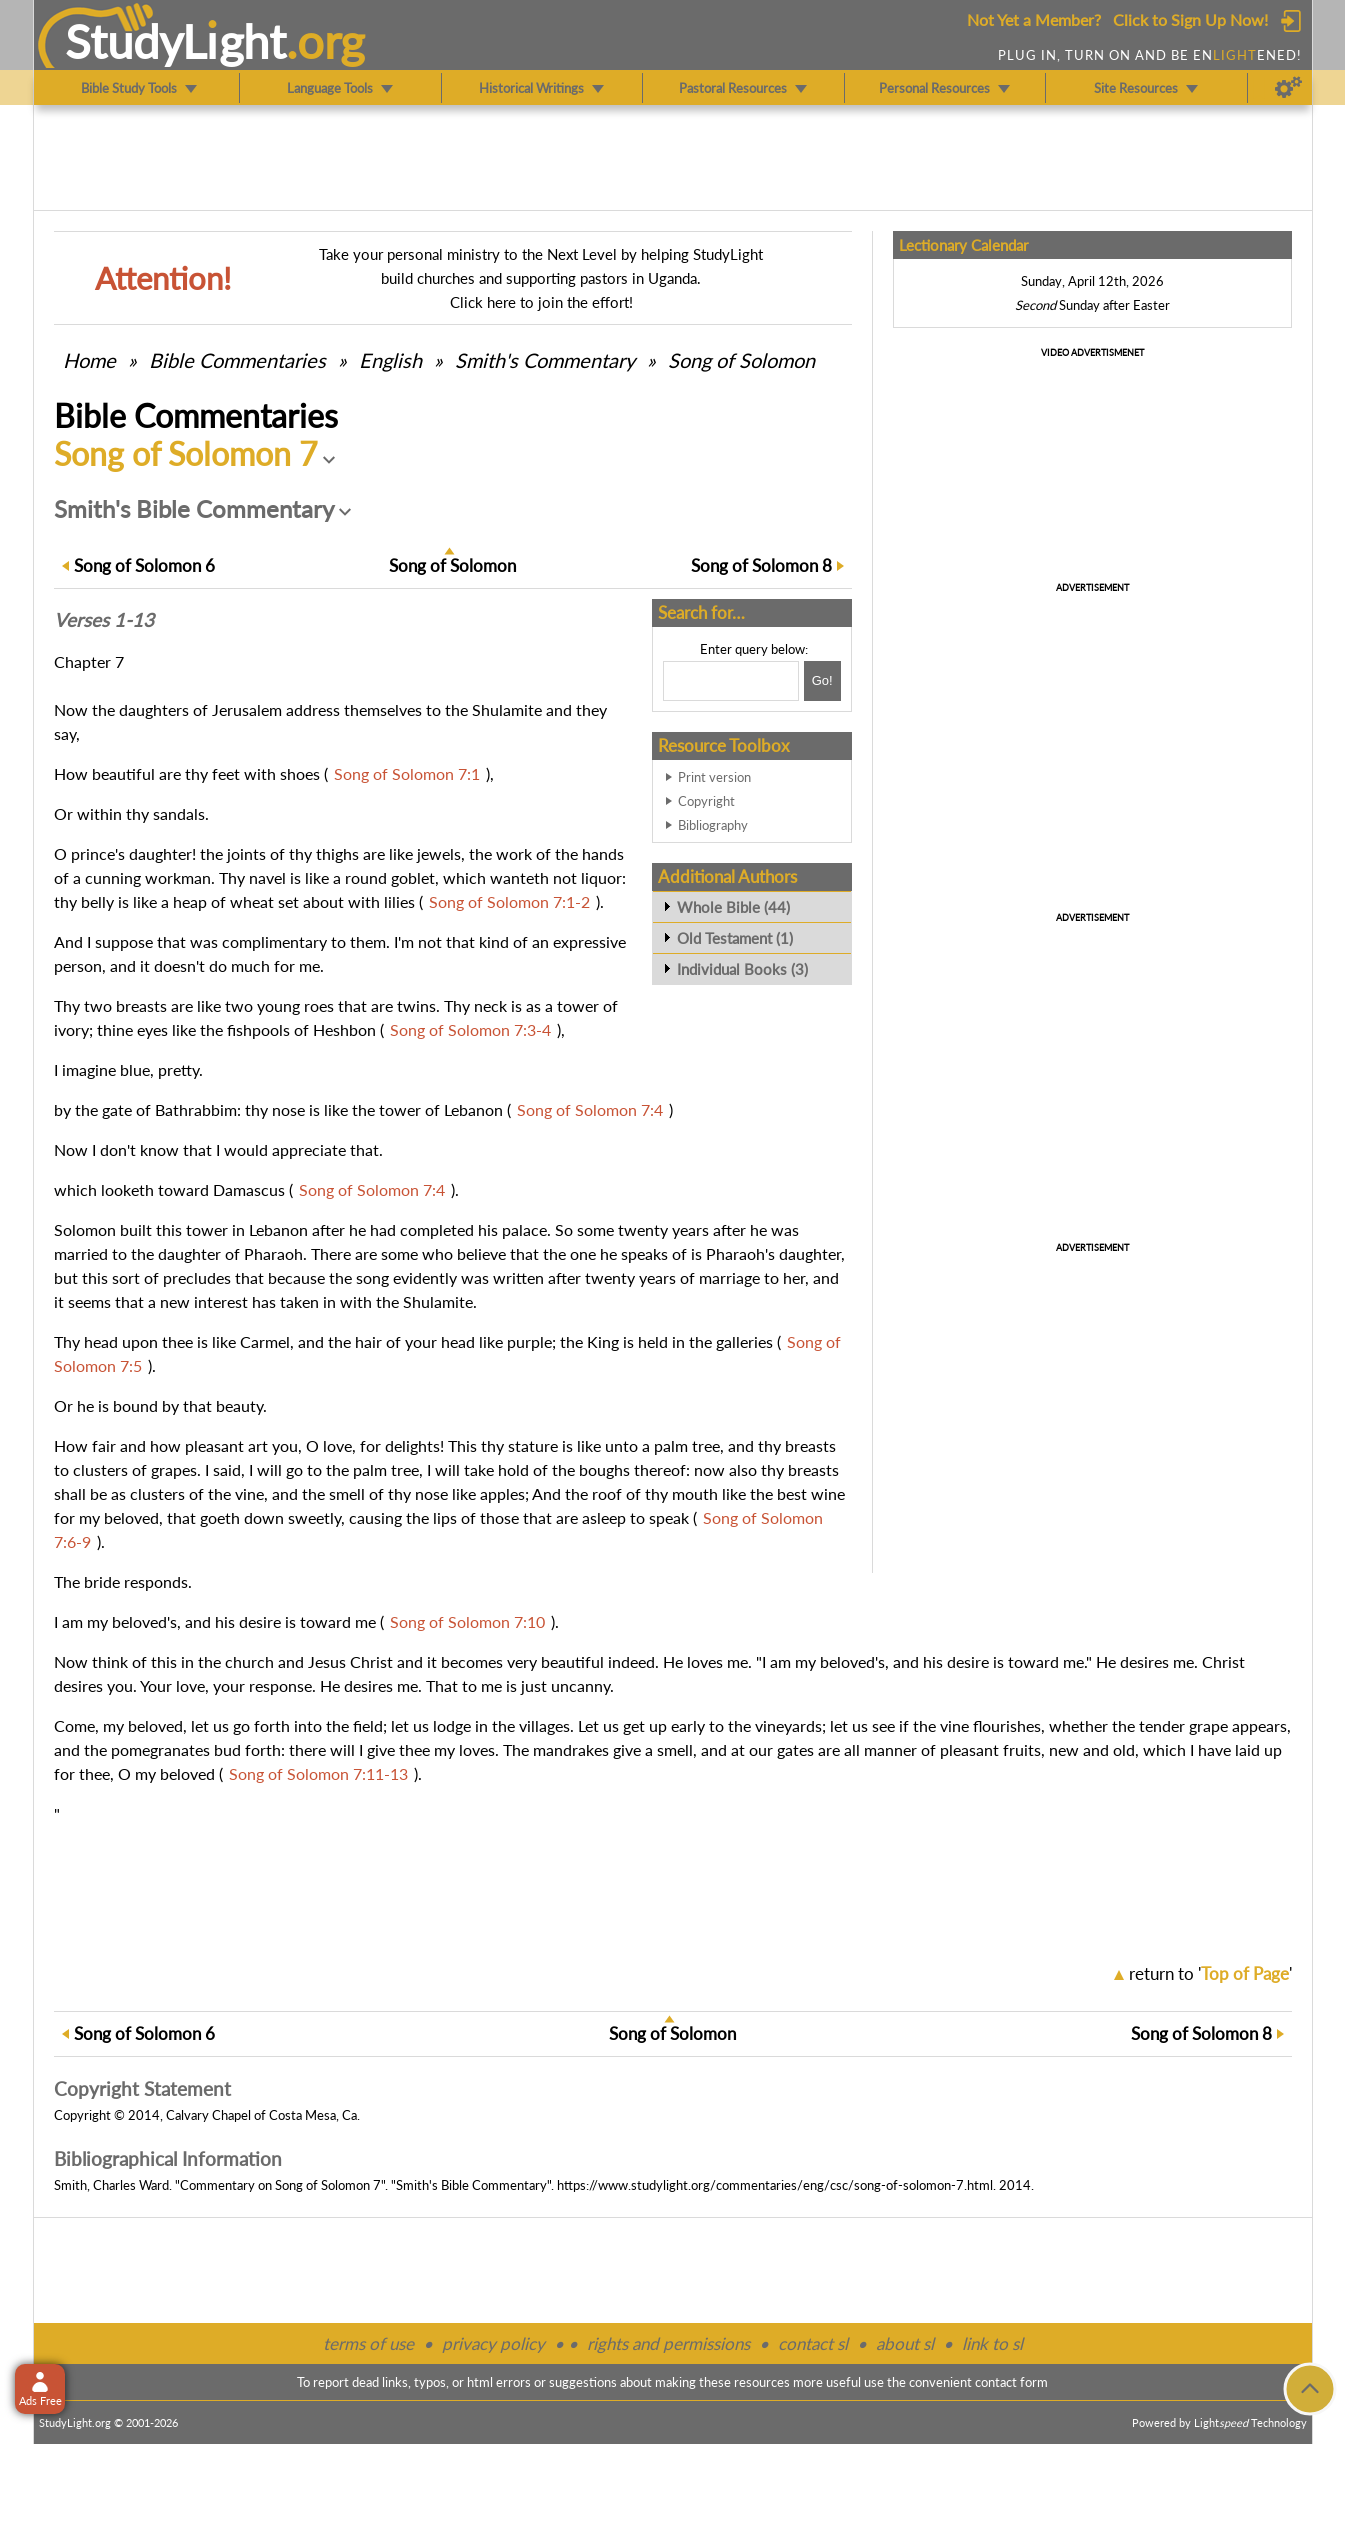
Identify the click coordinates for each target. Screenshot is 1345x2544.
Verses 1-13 (104, 620)
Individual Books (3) (742, 969)
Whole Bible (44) (733, 907)
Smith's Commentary (545, 360)
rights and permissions (668, 2343)
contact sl (813, 2343)
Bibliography (713, 825)
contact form (1011, 2382)
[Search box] (731, 681)
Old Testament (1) (735, 938)
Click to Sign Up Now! (1190, 19)
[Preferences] (1288, 88)
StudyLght (175, 41)
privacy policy (493, 2343)
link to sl (992, 2343)
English (390, 360)
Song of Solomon (741, 360)
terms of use (368, 2343)
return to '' (1210, 1973)
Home (89, 360)
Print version (714, 777)
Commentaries (237, 360)
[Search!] (822, 681)
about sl (905, 2343)
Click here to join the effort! (541, 302)
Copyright (706, 801)
